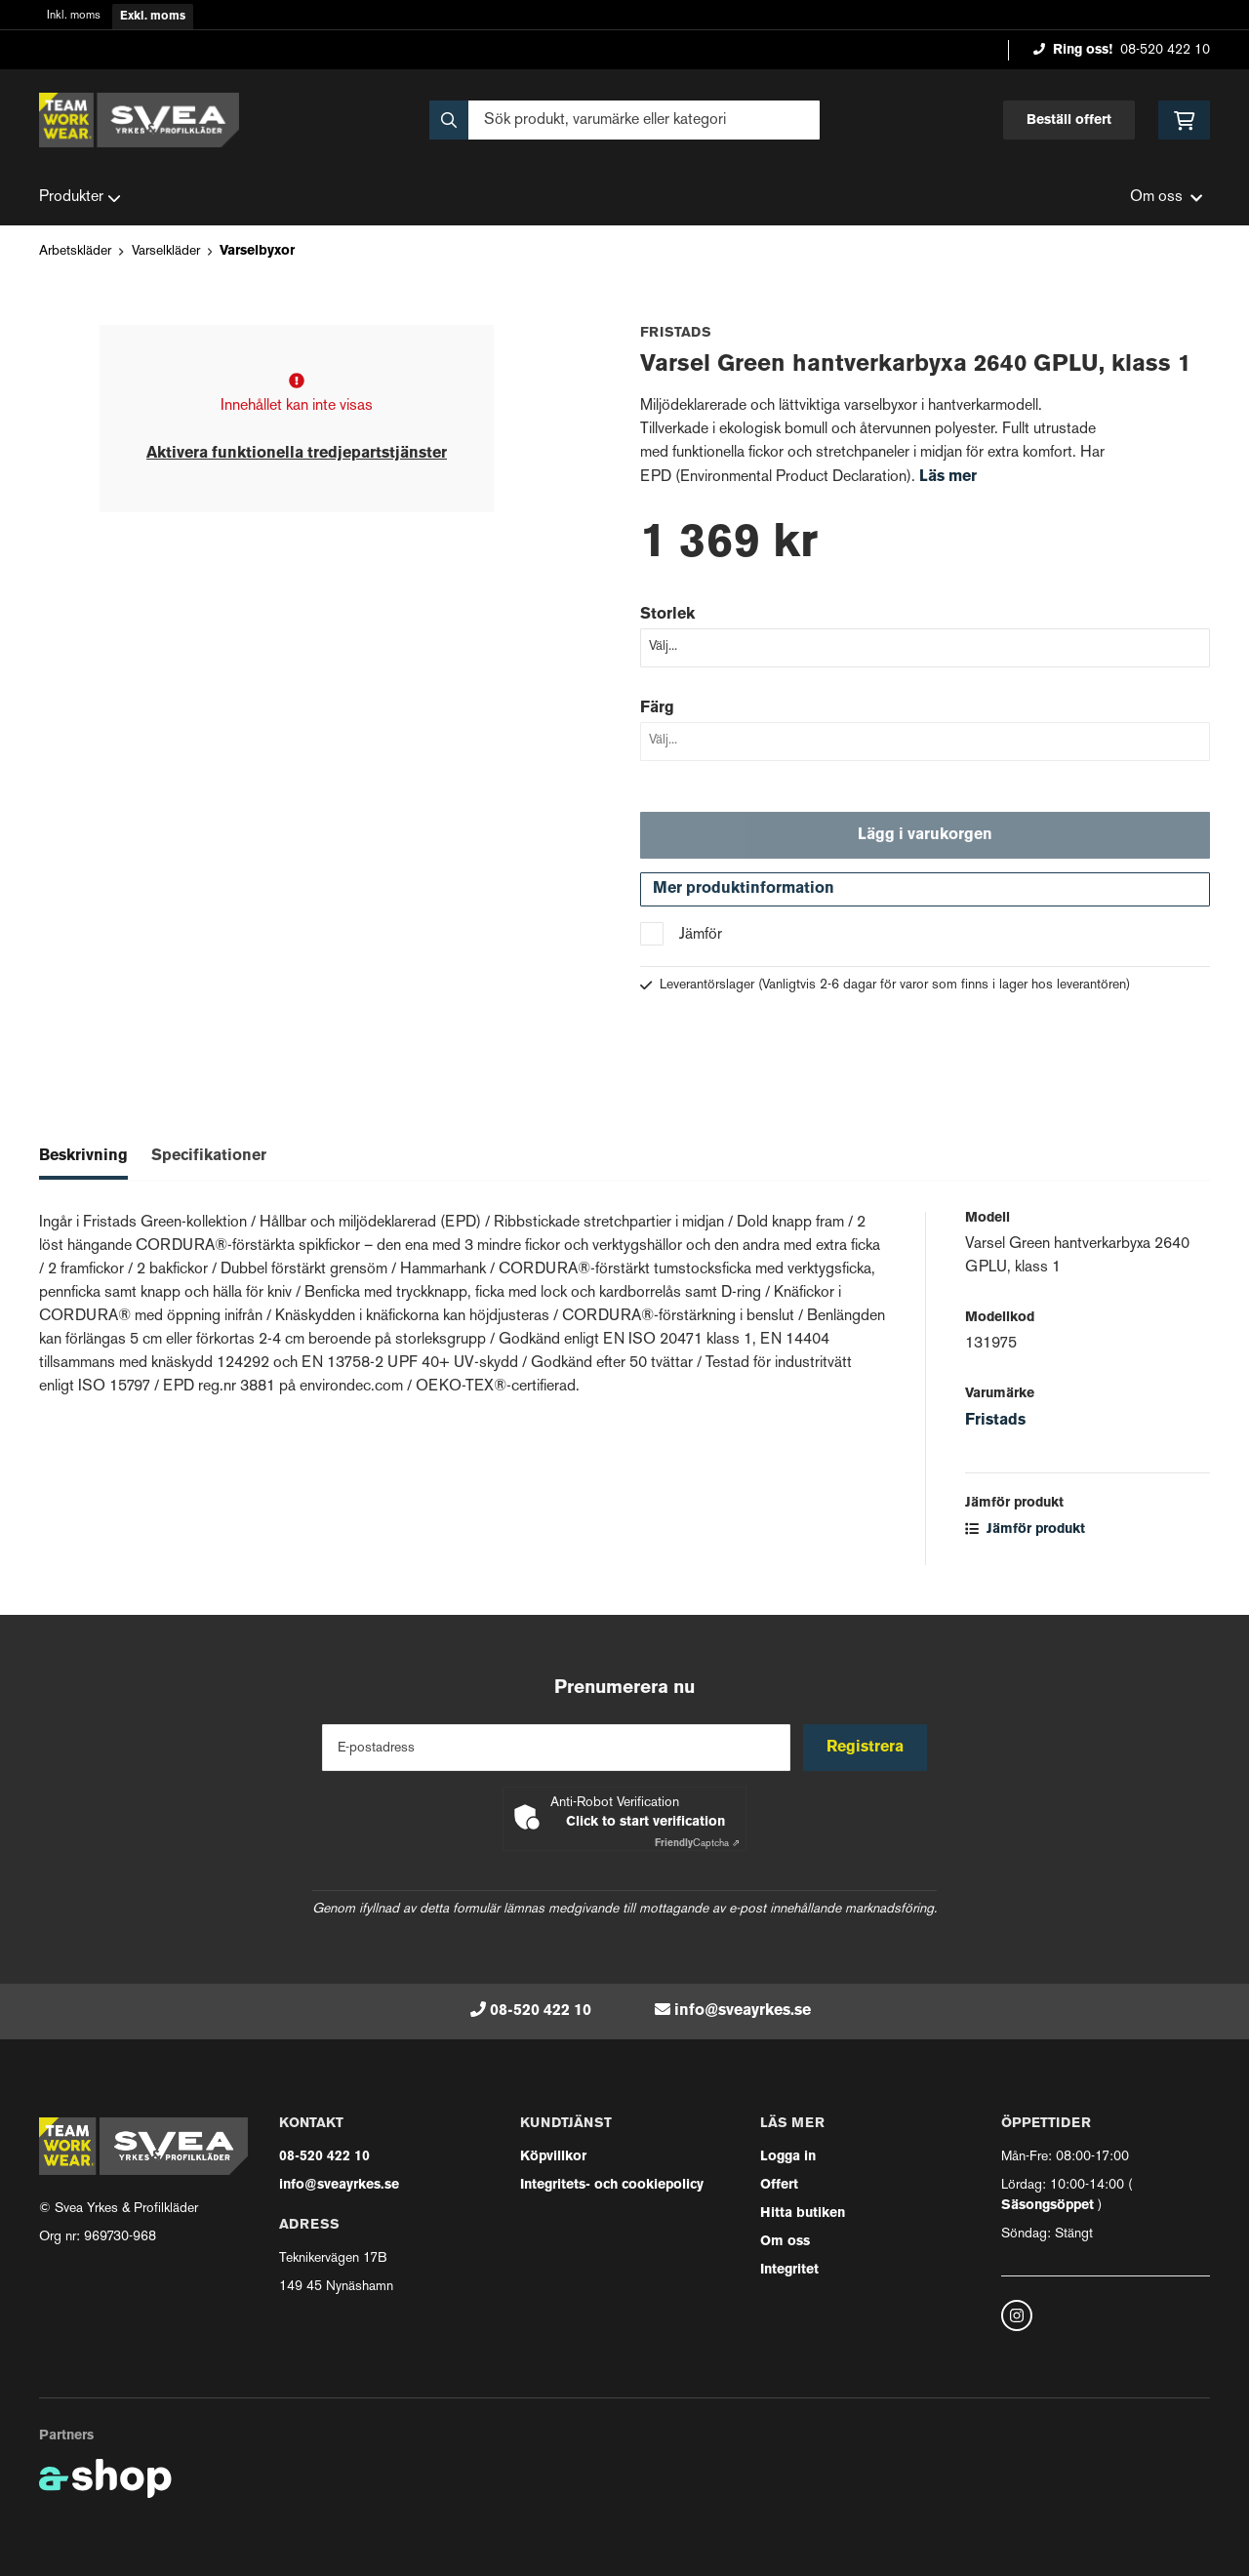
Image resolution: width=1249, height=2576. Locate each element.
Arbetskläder (75, 251)
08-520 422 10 (1165, 50)
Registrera (867, 1747)
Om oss (785, 2241)
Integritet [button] (789, 2270)
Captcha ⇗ (697, 1843)
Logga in (788, 2157)
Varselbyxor (257, 251)
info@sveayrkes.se (742, 2011)
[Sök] (624, 120)
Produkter (80, 198)
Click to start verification (645, 1822)
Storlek (667, 615)
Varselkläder (166, 251)
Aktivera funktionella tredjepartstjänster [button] (296, 454)
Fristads (995, 1424)
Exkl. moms (152, 16)
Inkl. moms (74, 16)
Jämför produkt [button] (1025, 1533)
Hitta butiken (802, 2213)
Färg (657, 708)
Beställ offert (1069, 120)
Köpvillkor (553, 2157)
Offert (779, 2185)
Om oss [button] (1166, 197)
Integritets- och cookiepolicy (612, 2185)
